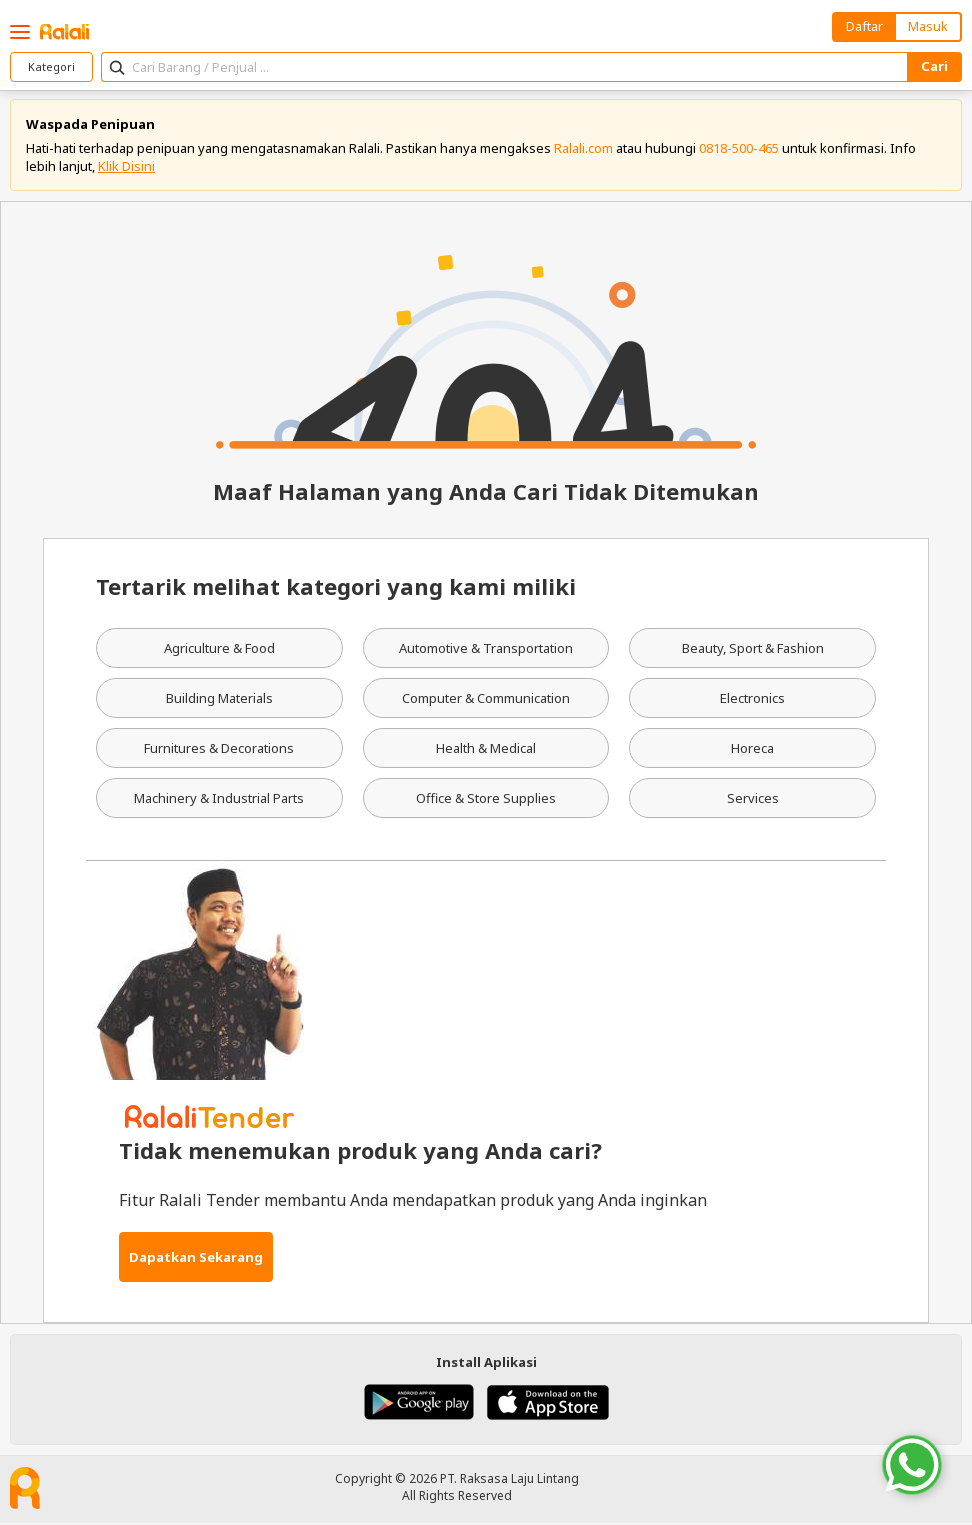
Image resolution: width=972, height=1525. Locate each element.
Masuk (928, 26)
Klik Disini (126, 167)
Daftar (864, 26)
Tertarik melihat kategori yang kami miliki (336, 588)
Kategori (51, 66)
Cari (934, 66)
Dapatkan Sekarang (196, 1258)
